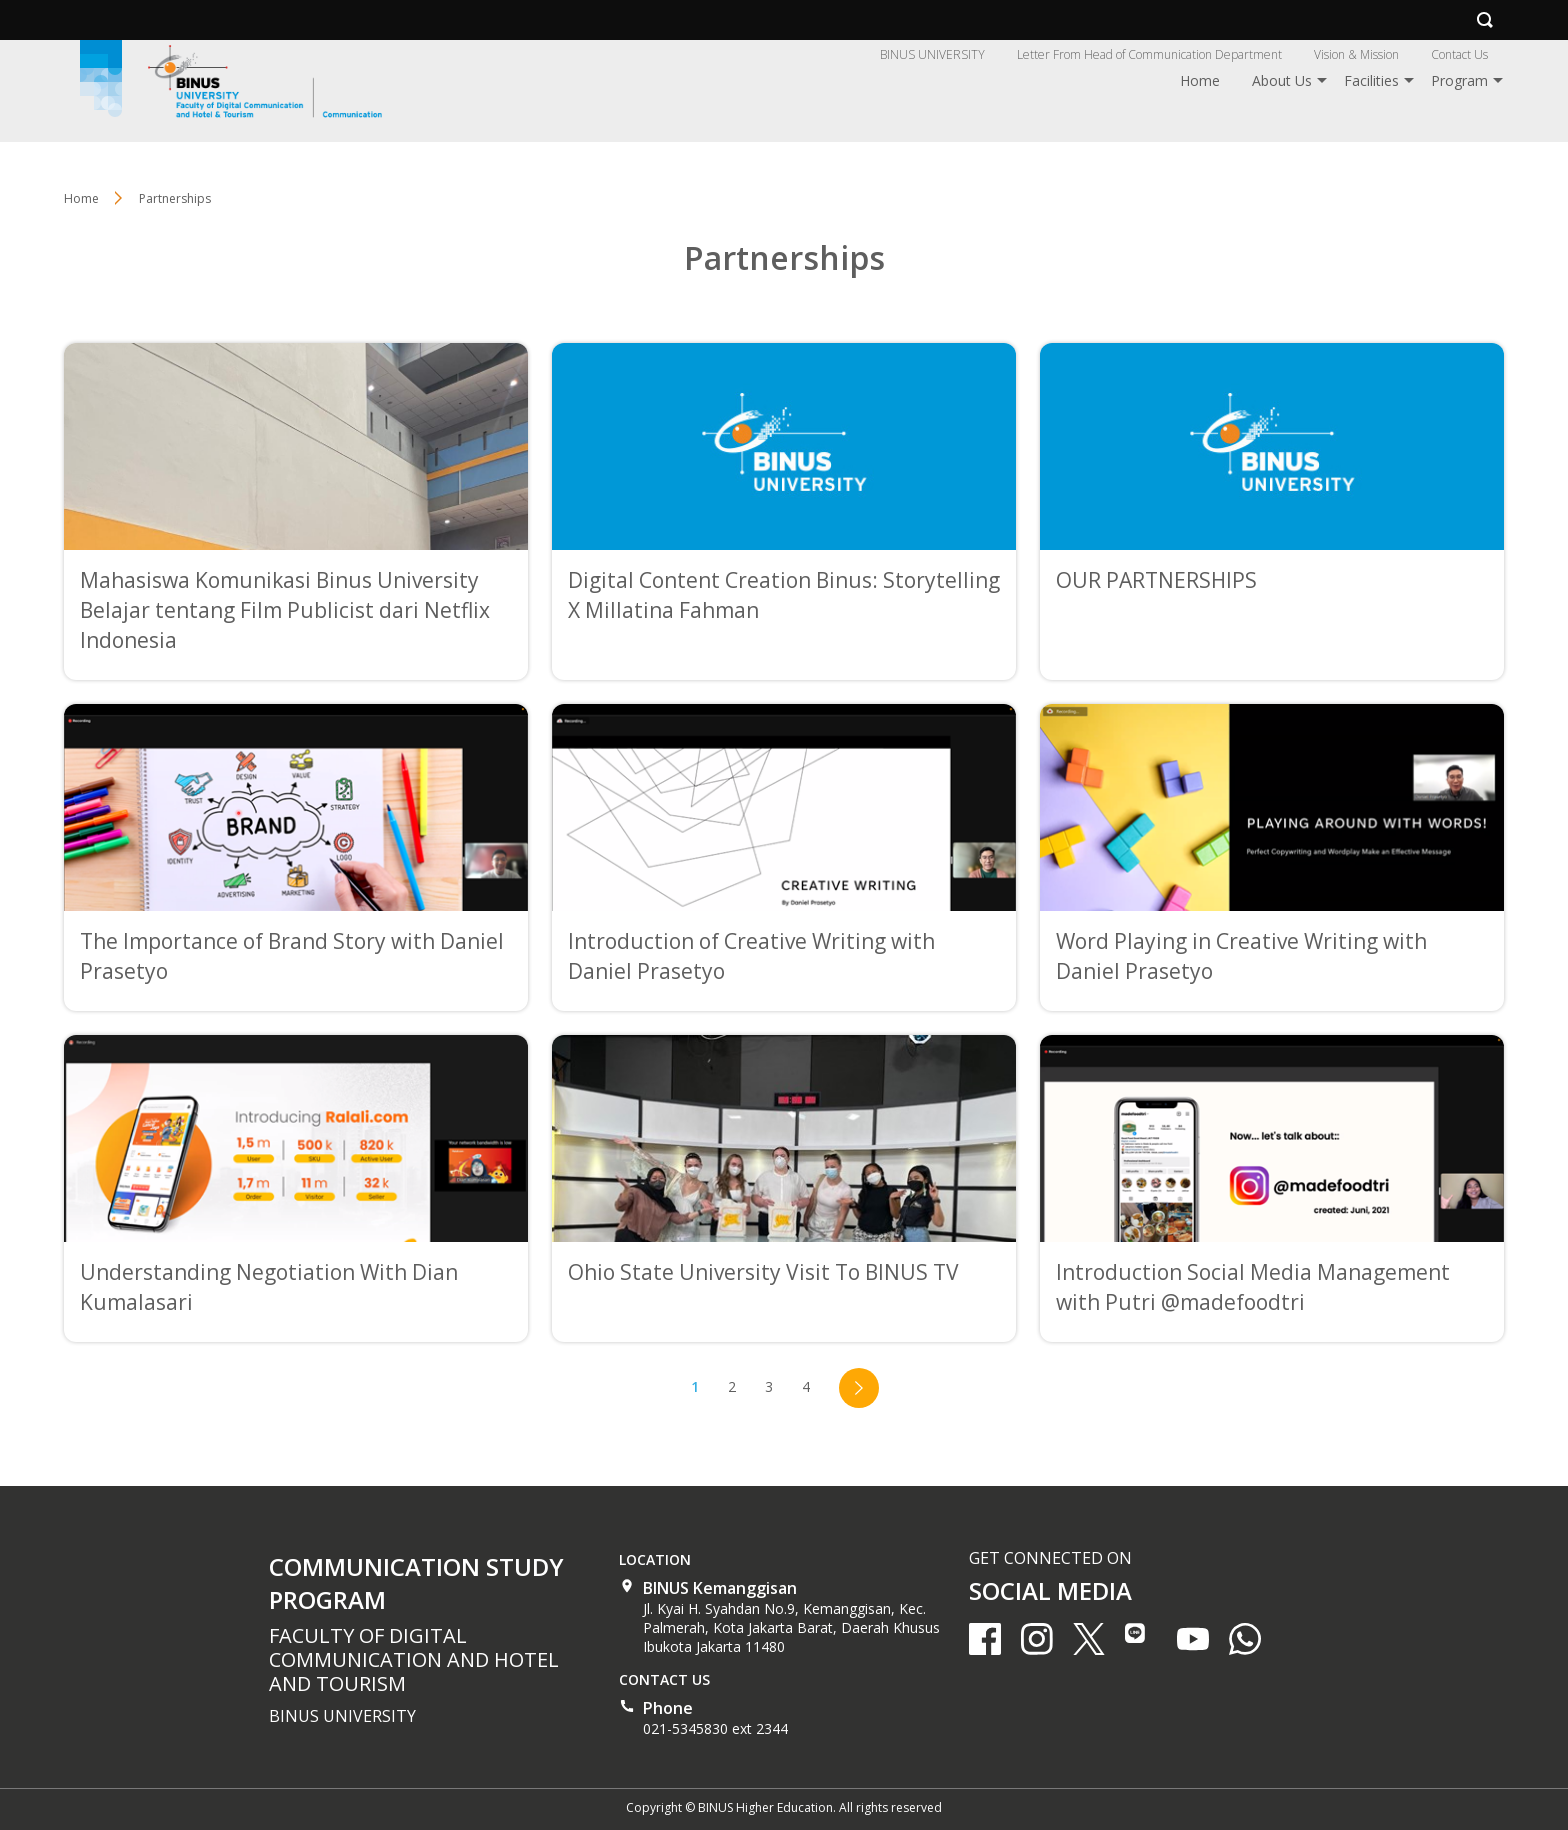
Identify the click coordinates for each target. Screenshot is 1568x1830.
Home (1200, 80)
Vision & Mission (1356, 54)
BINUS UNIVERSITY (932, 54)
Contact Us (1459, 54)
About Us (1282, 80)
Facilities (1371, 80)
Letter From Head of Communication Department (1149, 54)
